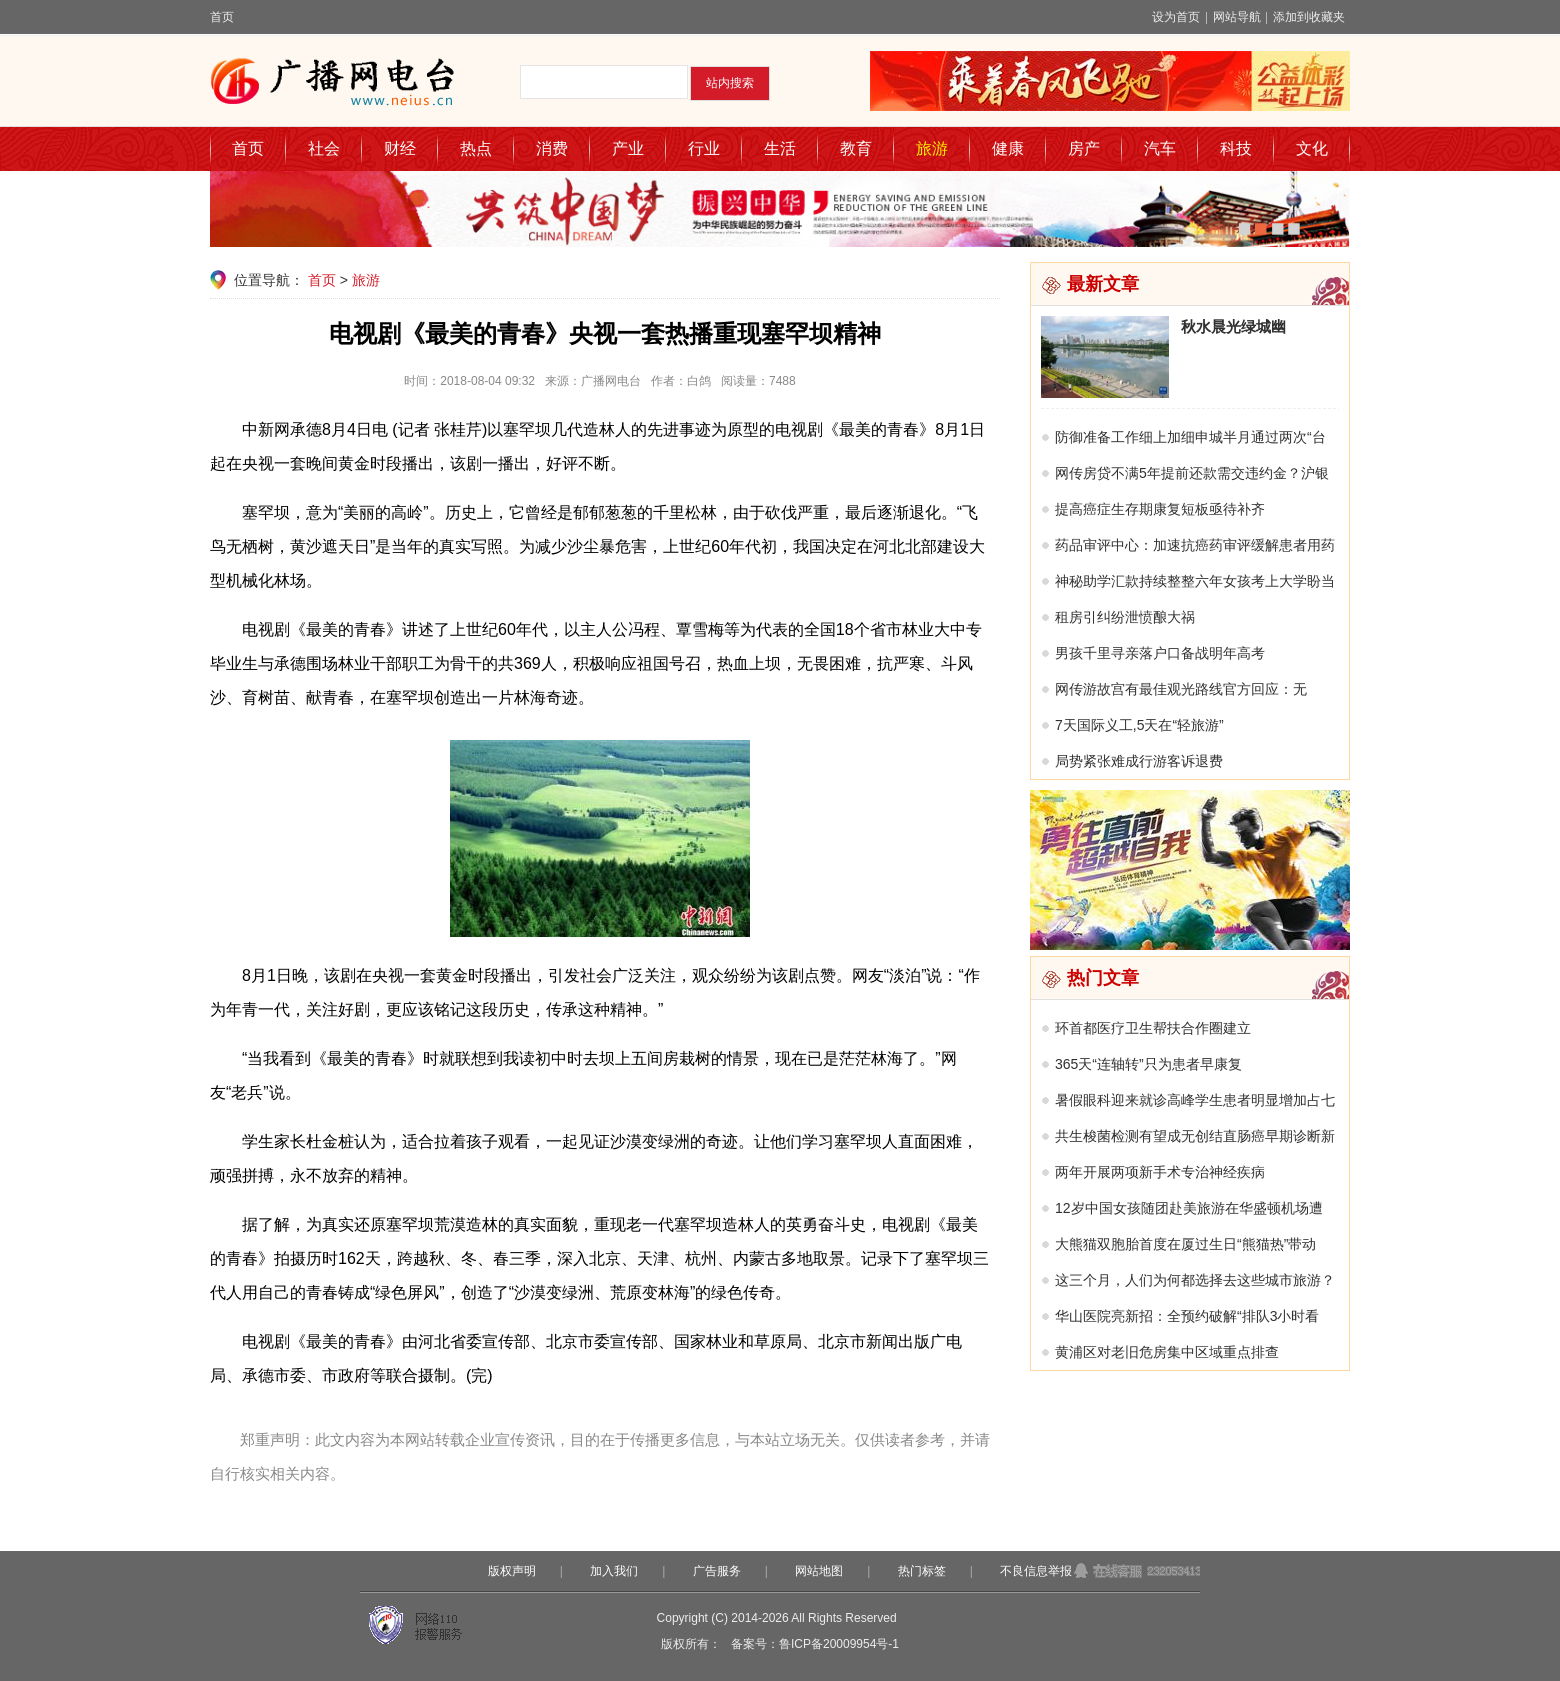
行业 (704, 148)
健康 (1008, 148)
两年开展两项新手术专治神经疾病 (1160, 1172)
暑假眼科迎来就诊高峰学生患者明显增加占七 (1195, 1100)
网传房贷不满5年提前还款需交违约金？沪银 (1192, 473)
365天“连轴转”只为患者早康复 (1148, 1064)
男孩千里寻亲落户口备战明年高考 (1160, 653)
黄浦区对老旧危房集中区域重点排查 (1167, 1352)
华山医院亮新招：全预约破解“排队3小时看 (1187, 1316)
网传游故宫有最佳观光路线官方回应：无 (1181, 689)
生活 (780, 148)
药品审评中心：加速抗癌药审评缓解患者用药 (1195, 545)
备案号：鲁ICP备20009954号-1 (815, 1644)
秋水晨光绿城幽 (1233, 326)
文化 (1312, 148)
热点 (476, 148)
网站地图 (819, 1571)
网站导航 (1237, 17)
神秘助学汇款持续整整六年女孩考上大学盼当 (1195, 581)
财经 (400, 148)
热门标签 (922, 1571)
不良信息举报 (1036, 1571)
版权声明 (512, 1571)
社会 (324, 148)
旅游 (932, 148)
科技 (1236, 148)
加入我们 (614, 1571)
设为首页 (1176, 17)
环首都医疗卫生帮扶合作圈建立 (1153, 1028)
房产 (1084, 148)
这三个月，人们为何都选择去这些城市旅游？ (1195, 1280)
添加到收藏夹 (1309, 17)
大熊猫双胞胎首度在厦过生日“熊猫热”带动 (1185, 1244)
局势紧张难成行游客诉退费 (1139, 761)
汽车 (1160, 148)
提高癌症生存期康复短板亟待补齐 (1160, 509)
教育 (856, 148)
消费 (552, 148)
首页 (222, 17)
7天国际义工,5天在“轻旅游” (1139, 725)
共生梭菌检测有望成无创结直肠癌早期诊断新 (1195, 1136)
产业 (628, 148)
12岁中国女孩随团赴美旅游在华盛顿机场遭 (1189, 1208)
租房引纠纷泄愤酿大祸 (1125, 617)
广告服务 (717, 1571)
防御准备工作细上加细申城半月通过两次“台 (1190, 437)
